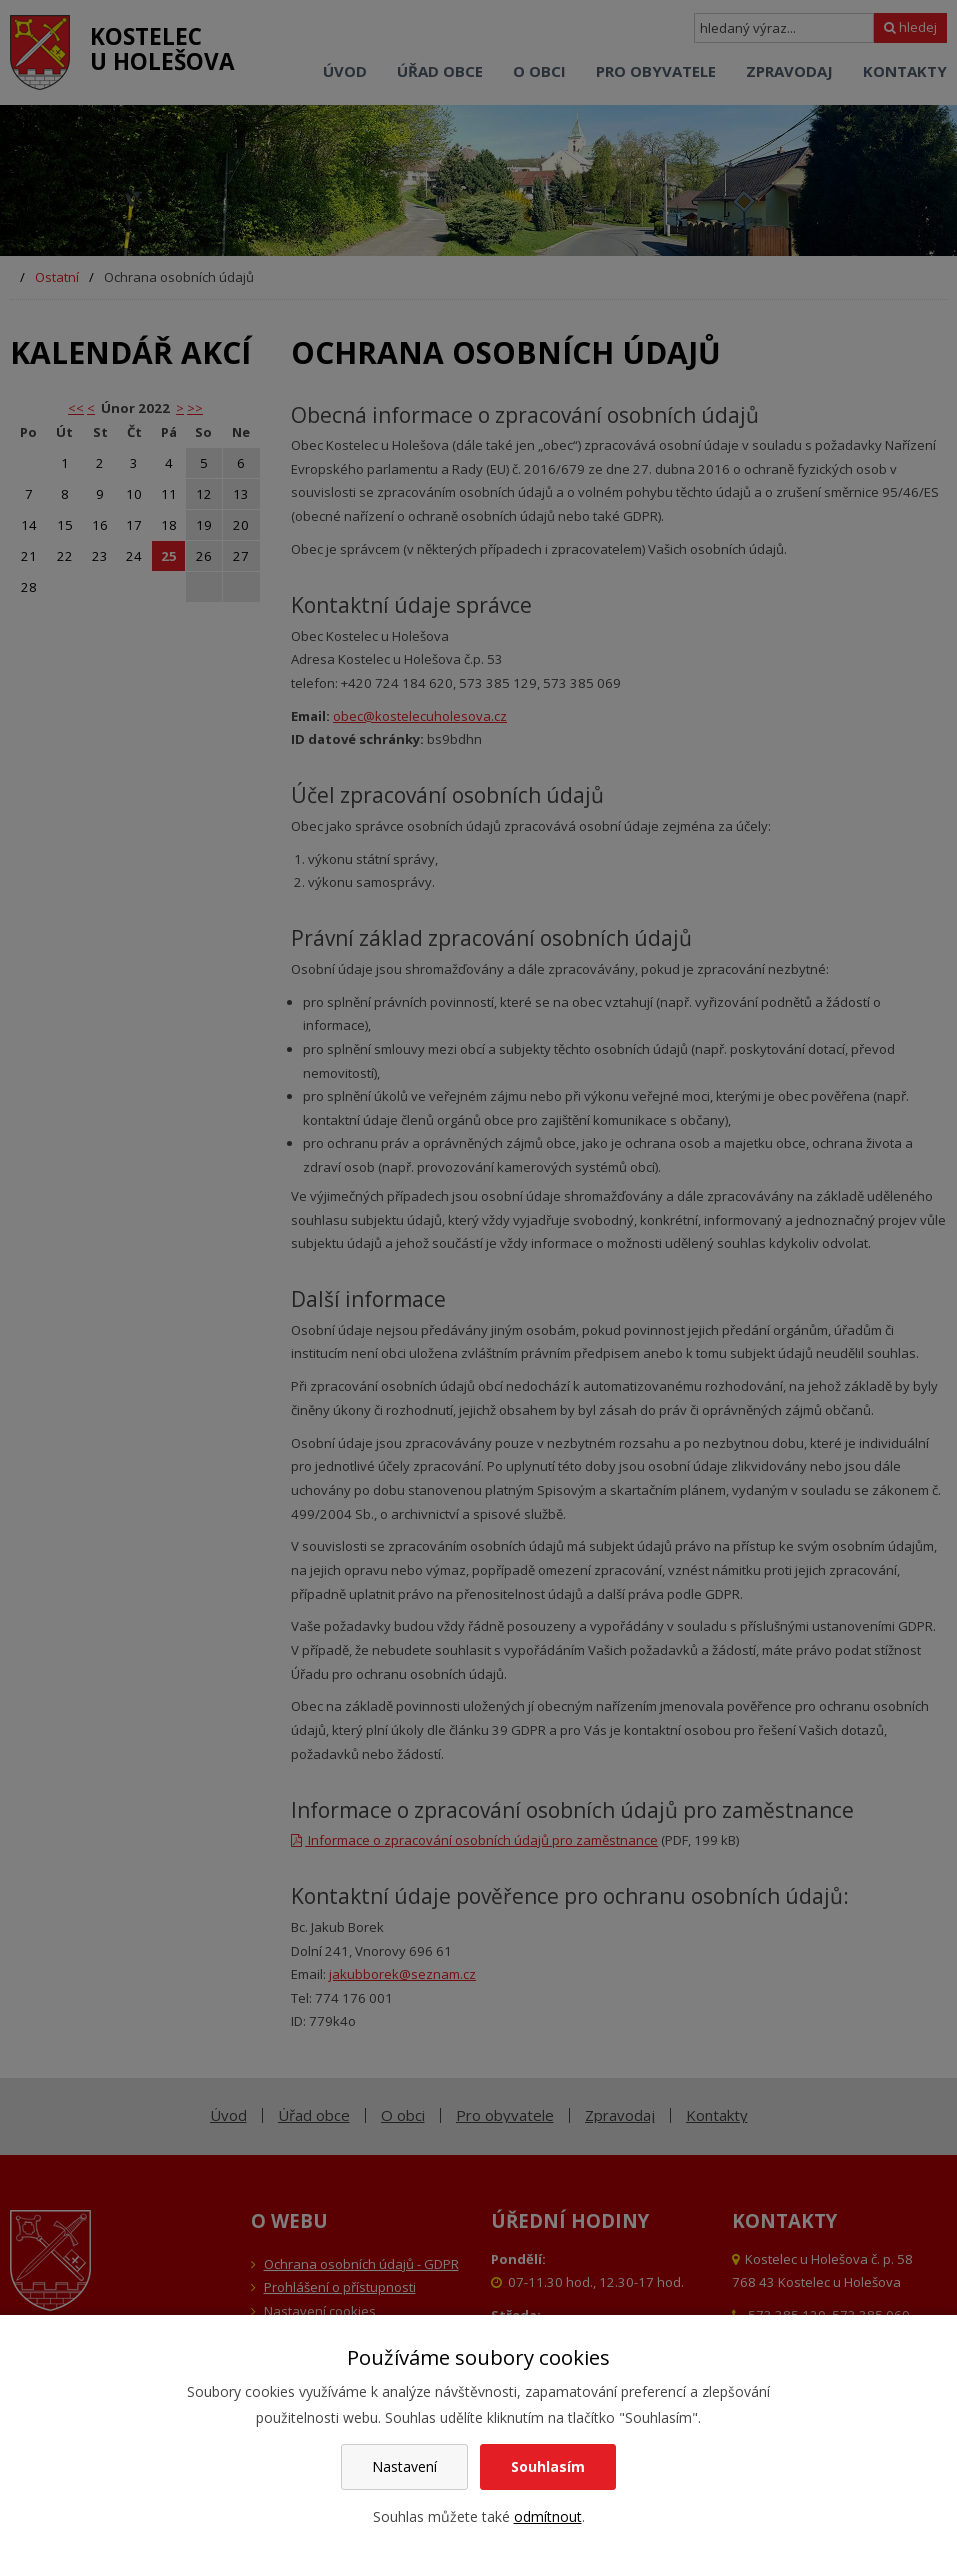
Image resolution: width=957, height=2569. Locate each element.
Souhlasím (548, 2466)
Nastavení (404, 2466)
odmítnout (548, 2516)
